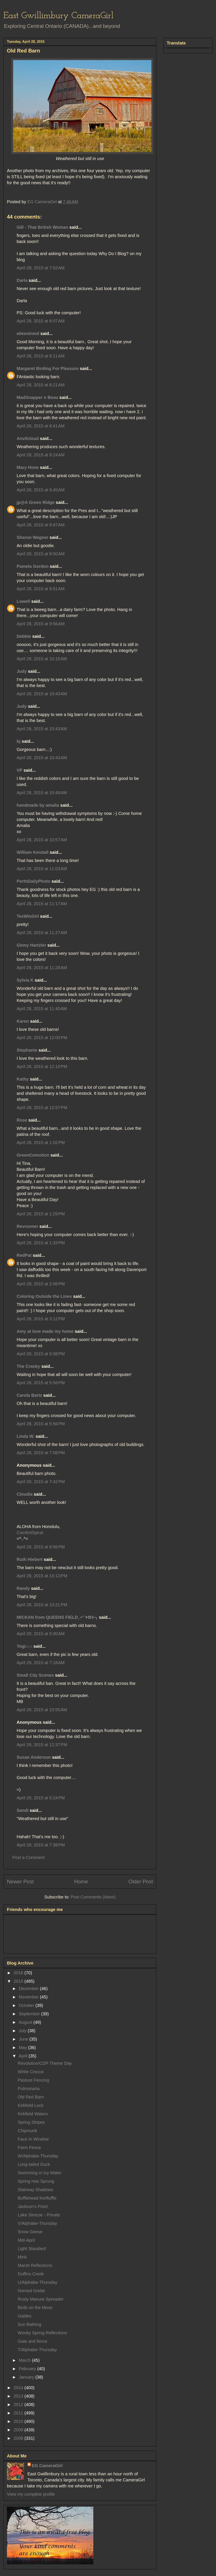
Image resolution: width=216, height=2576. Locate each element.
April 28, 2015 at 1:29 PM (41, 1213)
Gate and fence (32, 2341)
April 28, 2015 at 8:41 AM (41, 426)
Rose (22, 1120)
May (23, 2047)
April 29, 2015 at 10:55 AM (42, 1709)
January (27, 2377)
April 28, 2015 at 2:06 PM (41, 1283)
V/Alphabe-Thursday (37, 2223)
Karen (23, 1021)
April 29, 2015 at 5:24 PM (41, 1797)
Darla (22, 280)
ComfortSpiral (30, 1532)
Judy (22, 671)
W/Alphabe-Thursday (38, 2156)
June (24, 2039)
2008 (19, 2438)
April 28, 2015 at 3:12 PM (41, 1318)
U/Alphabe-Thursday (37, 2282)
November (29, 1997)
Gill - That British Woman (42, 227)
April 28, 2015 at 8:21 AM (41, 385)
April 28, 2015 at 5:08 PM (41, 1353)
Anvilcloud (28, 438)
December (29, 1988)
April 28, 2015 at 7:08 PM (41, 1452)
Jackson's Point (33, 2206)
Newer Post (20, 1881)
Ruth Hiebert (30, 1559)
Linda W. (25, 1436)
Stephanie (27, 1050)
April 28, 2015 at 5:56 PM (41, 1382)
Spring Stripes (31, 2122)
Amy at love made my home (45, 1331)
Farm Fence (29, 2147)
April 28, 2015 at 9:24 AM (41, 454)
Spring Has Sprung (36, 2181)
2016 (19, 1972)
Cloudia (24, 1494)
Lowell (23, 601)
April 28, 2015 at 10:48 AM (42, 792)
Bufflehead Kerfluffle (37, 2198)
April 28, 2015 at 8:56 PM (41, 1546)
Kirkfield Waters (33, 2113)
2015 (19, 1981)
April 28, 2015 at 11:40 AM (42, 1008)
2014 (19, 2387)
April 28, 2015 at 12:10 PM (42, 1066)
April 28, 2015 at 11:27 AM (42, 932)
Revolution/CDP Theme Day (45, 2063)
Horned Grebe (31, 2290)
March (25, 2360)
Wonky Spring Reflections (42, 2332)
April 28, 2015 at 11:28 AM (42, 967)
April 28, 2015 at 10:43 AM (42, 693)
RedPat (24, 1255)
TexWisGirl (28, 916)
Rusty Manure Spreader (41, 2299)
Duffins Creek (31, 2273)
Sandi (22, 1810)
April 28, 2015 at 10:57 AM (42, 839)
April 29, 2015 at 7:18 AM (41, 1662)
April (24, 2056)
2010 (19, 2421)
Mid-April (26, 2240)
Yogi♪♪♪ (24, 1646)
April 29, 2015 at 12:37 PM (42, 1744)
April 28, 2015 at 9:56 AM (41, 623)
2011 (19, 2413)
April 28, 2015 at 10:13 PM (42, 1575)
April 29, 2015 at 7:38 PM (41, 1845)
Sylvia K (25, 980)
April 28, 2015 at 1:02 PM (41, 1142)
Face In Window (33, 2139)
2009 (19, 2429)
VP (19, 770)
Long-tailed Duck (34, 2164)
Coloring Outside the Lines (44, 1296)
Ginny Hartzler (31, 945)
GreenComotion (33, 1155)
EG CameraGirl (47, 2465)
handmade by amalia (38, 805)
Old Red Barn (31, 2097)
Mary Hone (28, 467)
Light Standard (32, 2248)
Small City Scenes (35, 1675)
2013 (19, 2396)
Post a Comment (28, 1857)
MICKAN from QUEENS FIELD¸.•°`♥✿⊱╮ (57, 1617)
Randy (23, 1588)
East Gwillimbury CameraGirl (58, 16)
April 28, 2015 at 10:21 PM (42, 1604)
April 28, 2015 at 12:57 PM (42, 1107)
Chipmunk (27, 2130)
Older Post (141, 1881)
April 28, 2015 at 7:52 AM (41, 267)
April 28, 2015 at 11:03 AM (42, 868)
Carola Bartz (29, 1395)
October (27, 2005)
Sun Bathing (29, 2324)
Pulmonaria (29, 2088)
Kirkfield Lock (30, 2105)
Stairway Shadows (35, 2189)
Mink (22, 2257)
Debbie (24, 636)
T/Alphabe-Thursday (37, 2349)
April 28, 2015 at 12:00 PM (42, 1037)
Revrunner (27, 1226)
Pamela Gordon (33, 566)
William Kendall (33, 852)
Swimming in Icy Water (40, 2172)
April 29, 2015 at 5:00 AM (41, 1633)
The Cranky (28, 1366)
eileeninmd (28, 333)
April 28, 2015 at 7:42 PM (41, 1481)
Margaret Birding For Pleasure (48, 368)
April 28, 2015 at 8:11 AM (41, 356)
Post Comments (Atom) (93, 1897)
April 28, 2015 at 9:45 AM (41, 489)
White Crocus (31, 2071)
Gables (24, 2316)
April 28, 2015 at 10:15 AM (42, 658)
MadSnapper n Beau (37, 397)
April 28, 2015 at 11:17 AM (42, 903)
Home (81, 1881)
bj (19, 741)
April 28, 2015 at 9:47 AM (41, 524)
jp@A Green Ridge (35, 502)
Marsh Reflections (35, 2265)
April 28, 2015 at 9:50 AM (41, 553)
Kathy (23, 1079)
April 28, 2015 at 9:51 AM (41, 588)
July (23, 2030)
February (28, 2368)
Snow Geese (30, 2231)
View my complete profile (31, 2494)
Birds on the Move (35, 2307)
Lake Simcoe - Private (39, 2215)
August (26, 2022)
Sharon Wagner (32, 537)
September (30, 2013)
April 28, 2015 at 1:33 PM (41, 1242)
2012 (19, 2404)
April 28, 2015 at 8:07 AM (41, 321)
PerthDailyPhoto (33, 881)
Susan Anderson (34, 1757)
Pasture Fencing (33, 2080)
